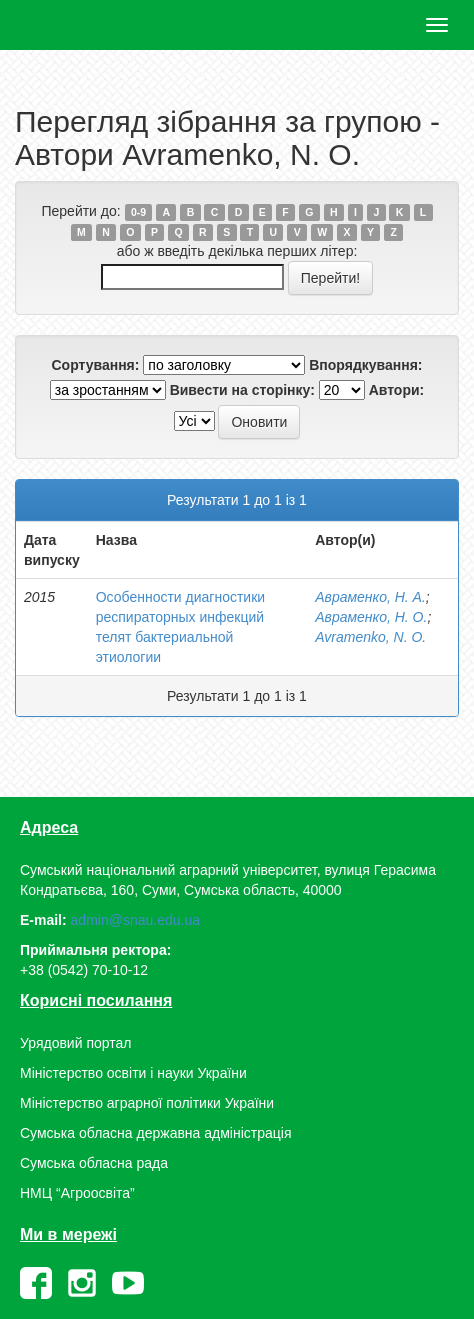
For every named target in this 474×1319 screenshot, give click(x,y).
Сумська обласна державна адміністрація (155, 1133)
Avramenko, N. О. (370, 637)
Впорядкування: (365, 365)
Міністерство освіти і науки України (133, 1073)
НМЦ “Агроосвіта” (77, 1193)
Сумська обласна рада (94, 1163)
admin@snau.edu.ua (135, 920)
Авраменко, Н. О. (371, 617)
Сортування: (95, 365)
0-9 (138, 212)
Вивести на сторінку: (242, 390)
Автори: (397, 390)
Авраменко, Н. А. (370, 597)
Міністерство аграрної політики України (147, 1103)
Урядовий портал (75, 1043)
